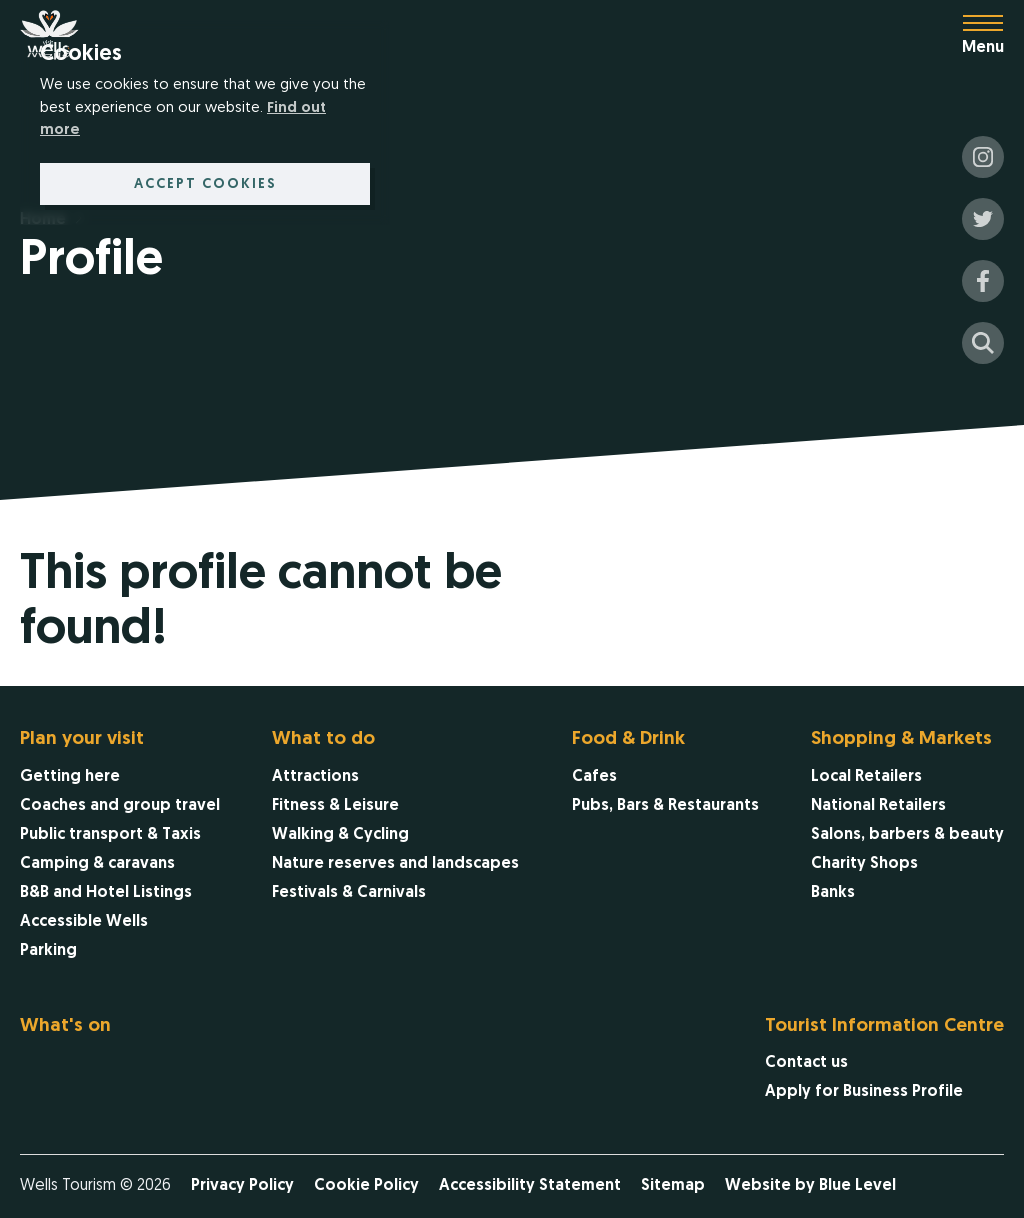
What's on (65, 1026)
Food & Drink (628, 739)
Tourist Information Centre (884, 1026)
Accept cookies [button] (205, 184)
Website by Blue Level (810, 1186)
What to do (323, 739)
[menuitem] (120, 847)
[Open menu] (993, 35)
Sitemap (673, 1186)
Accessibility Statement (530, 1186)
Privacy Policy (242, 1186)
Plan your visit (82, 739)
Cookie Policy (366, 1186)
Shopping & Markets (901, 739)
